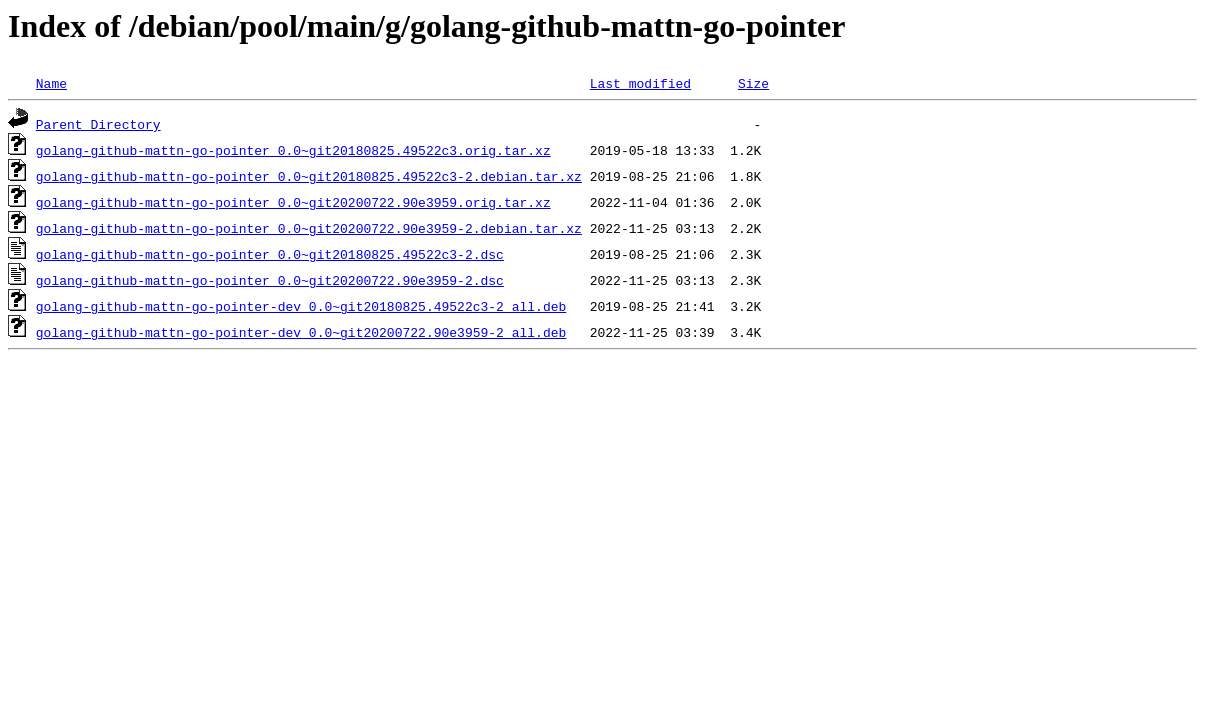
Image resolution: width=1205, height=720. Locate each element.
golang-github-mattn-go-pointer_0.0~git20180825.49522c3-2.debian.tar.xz (309, 176)
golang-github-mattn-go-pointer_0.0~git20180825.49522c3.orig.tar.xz (293, 150)
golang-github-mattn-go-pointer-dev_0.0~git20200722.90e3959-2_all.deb (301, 332)
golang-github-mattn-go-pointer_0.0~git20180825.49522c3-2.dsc (270, 254)
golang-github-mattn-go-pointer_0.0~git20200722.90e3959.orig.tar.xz (293, 202)
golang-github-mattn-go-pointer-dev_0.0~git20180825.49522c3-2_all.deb (301, 306)
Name (51, 83)
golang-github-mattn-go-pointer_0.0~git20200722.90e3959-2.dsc (270, 280)
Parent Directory (98, 124)
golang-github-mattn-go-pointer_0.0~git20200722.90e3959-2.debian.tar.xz (309, 228)
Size (753, 83)
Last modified (640, 83)
